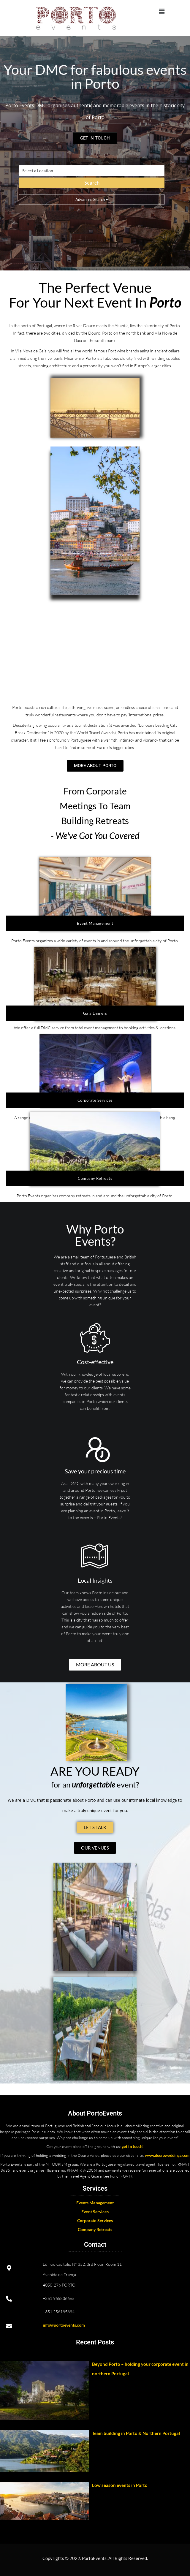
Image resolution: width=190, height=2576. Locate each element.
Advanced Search (91, 199)
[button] (161, 11)
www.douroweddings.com (167, 2155)
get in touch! (133, 2146)
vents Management (96, 2202)
